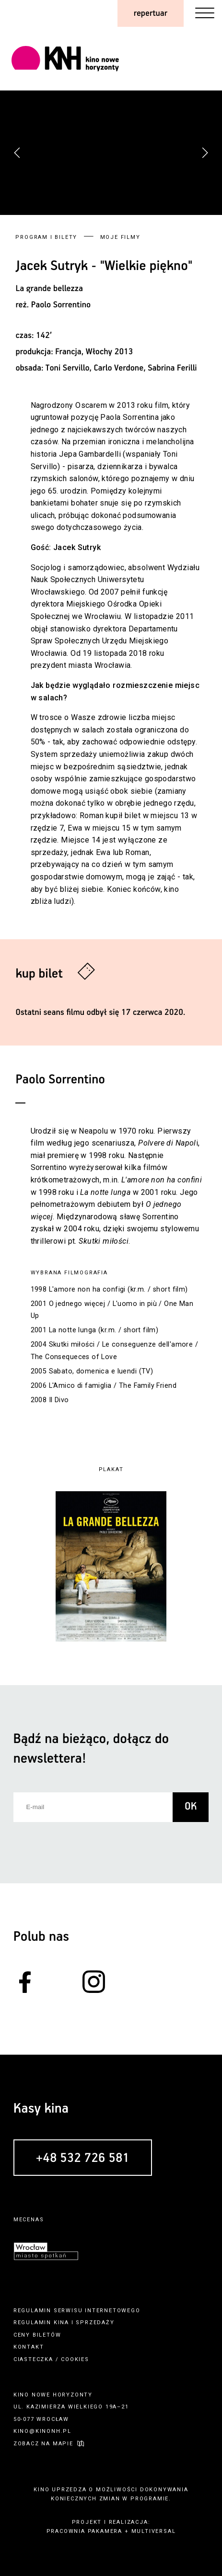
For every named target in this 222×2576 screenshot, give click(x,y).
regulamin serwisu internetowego (76, 2310)
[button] (204, 153)
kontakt (28, 2347)
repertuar (150, 13)
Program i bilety (46, 237)
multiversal (153, 2531)
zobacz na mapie (43, 2444)
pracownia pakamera (84, 2531)
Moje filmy (120, 237)
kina (61, 2322)
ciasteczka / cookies (51, 2359)
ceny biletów (37, 2335)
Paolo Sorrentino (61, 305)
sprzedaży (95, 2322)
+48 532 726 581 (83, 2158)
